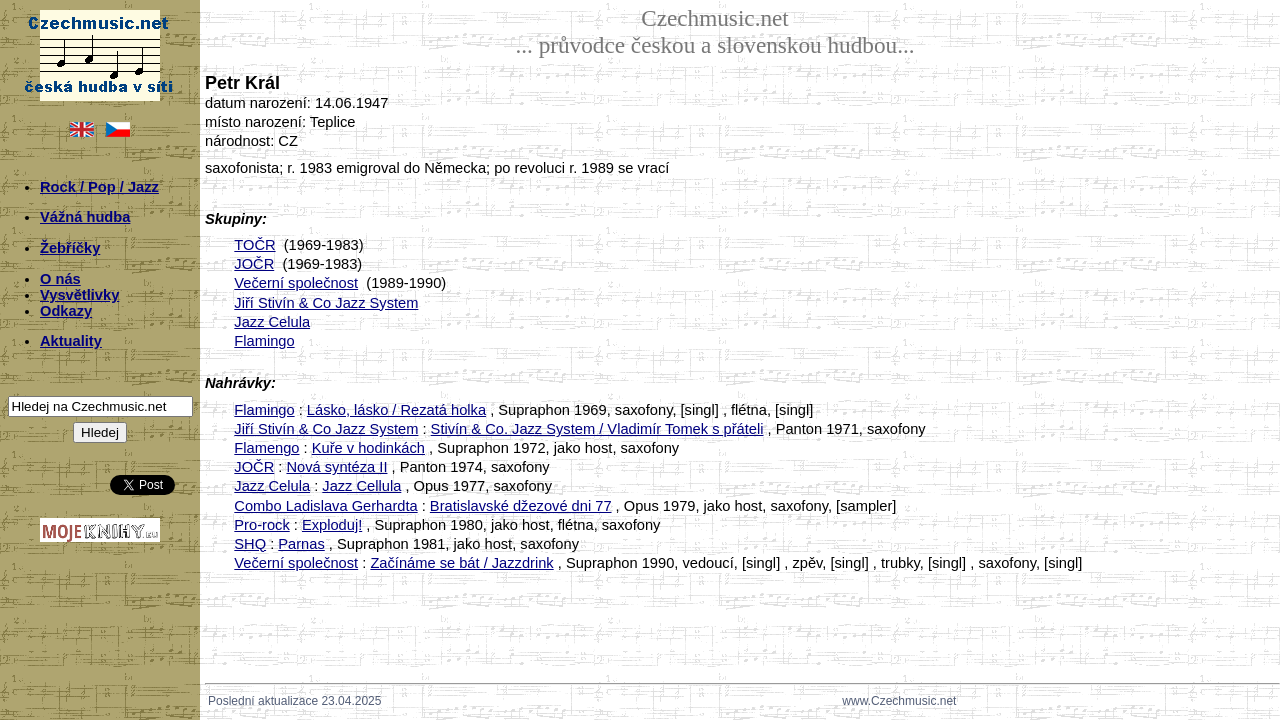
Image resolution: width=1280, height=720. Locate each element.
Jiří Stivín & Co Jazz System (326, 303)
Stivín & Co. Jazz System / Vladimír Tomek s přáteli (597, 429)
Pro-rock (261, 525)
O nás (60, 279)
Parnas (301, 544)
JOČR (254, 264)
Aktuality (71, 341)
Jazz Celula (272, 322)
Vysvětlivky (79, 295)
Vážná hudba (85, 217)
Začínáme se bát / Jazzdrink (461, 563)
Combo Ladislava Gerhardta (325, 506)
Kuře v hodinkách (368, 448)
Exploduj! (332, 525)
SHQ (250, 544)
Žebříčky (70, 248)
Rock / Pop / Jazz (99, 187)
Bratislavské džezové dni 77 (521, 506)
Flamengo (266, 448)
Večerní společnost (296, 283)
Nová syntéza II (336, 467)
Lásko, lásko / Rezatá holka (396, 410)
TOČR (254, 245)
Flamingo (264, 341)
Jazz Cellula (361, 486)
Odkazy (66, 311)
